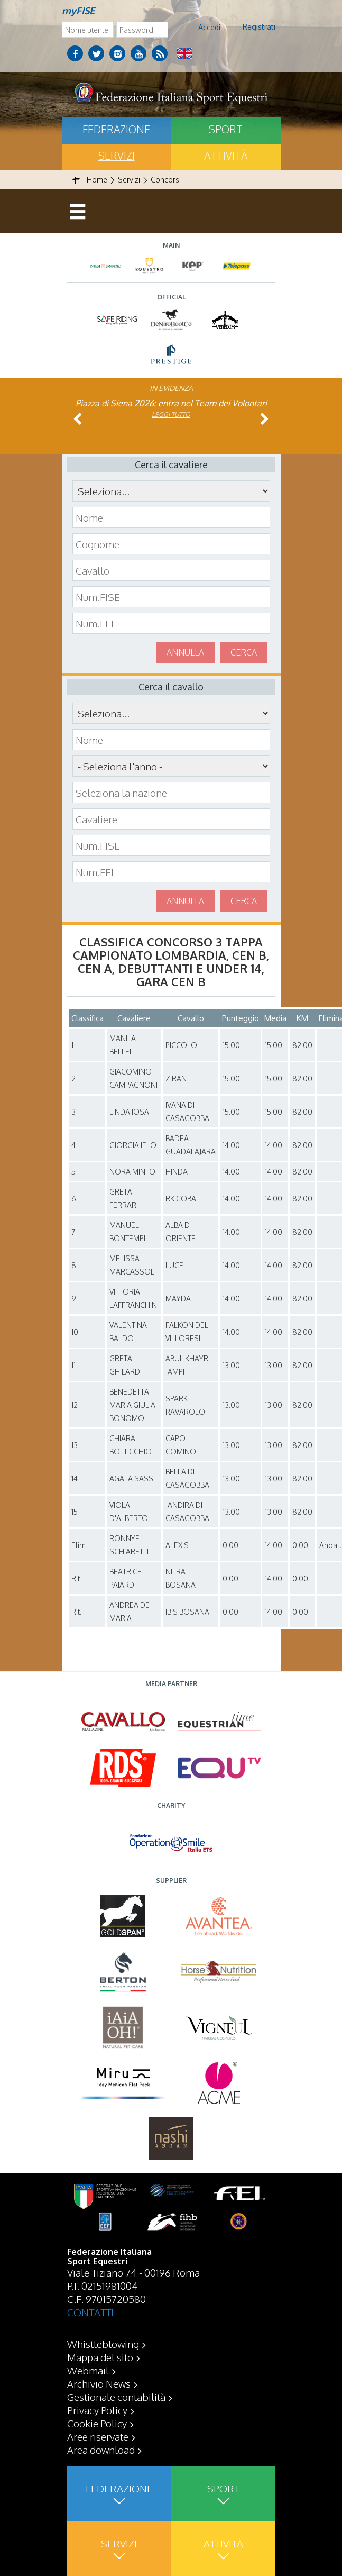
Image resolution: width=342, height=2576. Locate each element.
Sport (226, 129)
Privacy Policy (97, 2410)
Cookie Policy (97, 2423)
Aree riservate (97, 2436)
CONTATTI (90, 2312)
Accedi (209, 27)
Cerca (243, 652)
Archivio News (99, 2383)
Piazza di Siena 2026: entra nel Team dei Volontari (171, 403)
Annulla (185, 652)
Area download (101, 2449)
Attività (225, 155)
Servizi (116, 155)
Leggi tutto (171, 414)
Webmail (88, 2370)
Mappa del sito (100, 2357)
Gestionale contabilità (116, 2396)
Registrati (259, 26)
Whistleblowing (103, 2343)
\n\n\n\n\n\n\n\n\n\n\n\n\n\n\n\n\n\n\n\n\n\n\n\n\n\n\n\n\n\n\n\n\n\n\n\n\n (171, 766)
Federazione (116, 129)
